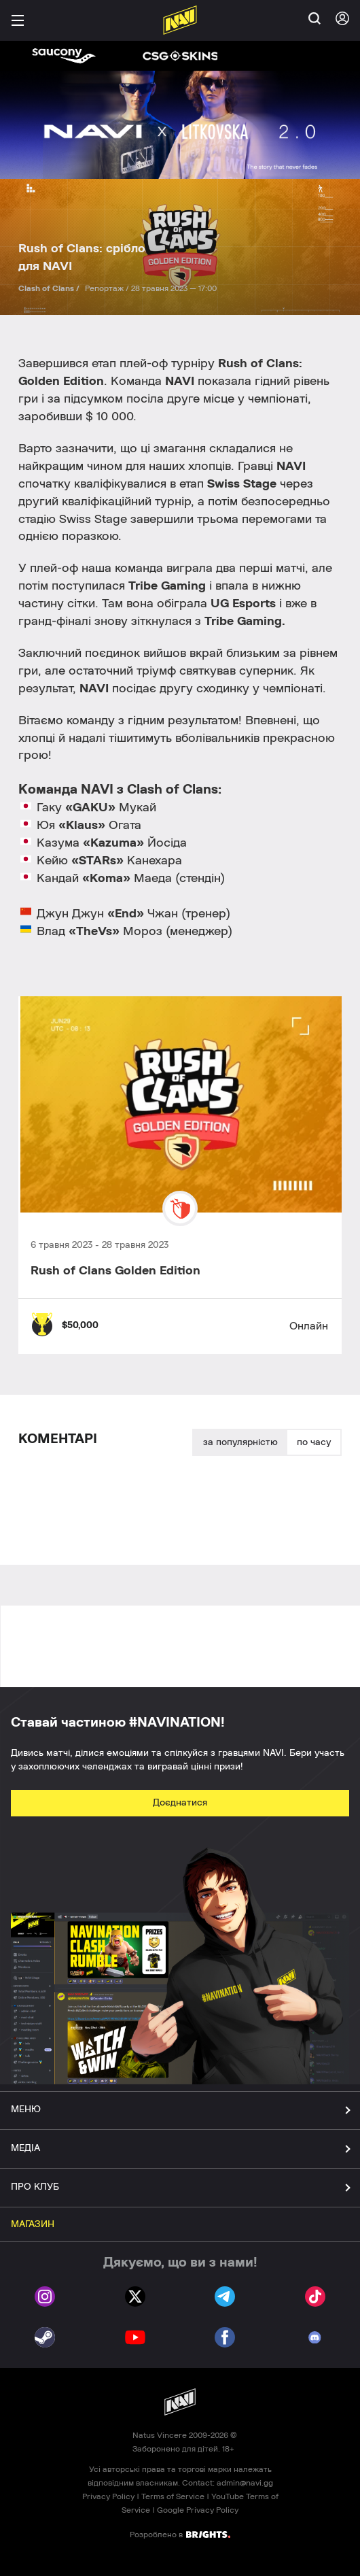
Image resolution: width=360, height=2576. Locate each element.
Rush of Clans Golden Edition (115, 1271)
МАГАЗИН (32, 2224)
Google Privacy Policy (197, 2510)
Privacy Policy (108, 2496)
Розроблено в (180, 2533)
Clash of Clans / (50, 288)
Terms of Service (172, 2496)
